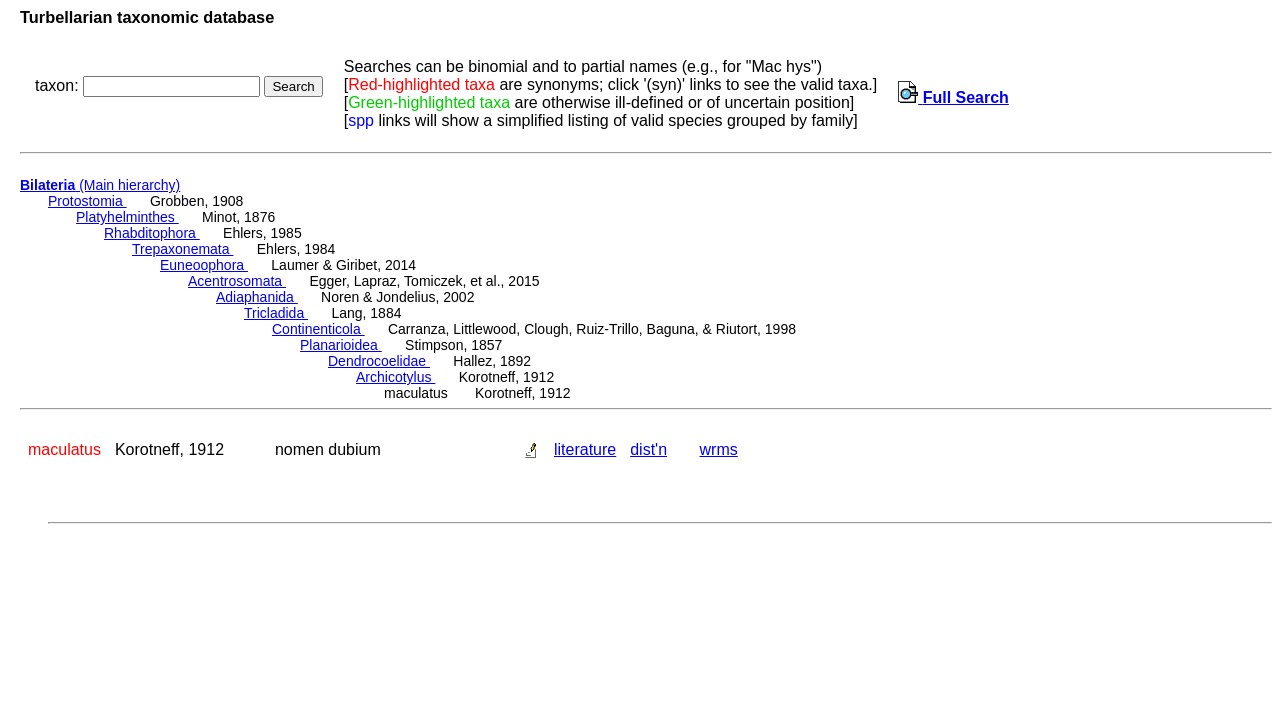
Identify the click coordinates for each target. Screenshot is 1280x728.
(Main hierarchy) (100, 185)
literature (585, 449)
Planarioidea (341, 345)
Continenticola (318, 329)
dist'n (648, 449)
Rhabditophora (152, 233)
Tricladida (276, 313)
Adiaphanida (257, 297)
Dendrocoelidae (379, 361)
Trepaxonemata (182, 249)
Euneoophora (204, 265)
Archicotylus (395, 377)
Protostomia (87, 201)
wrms (719, 449)
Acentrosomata (237, 281)
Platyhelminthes (127, 217)
